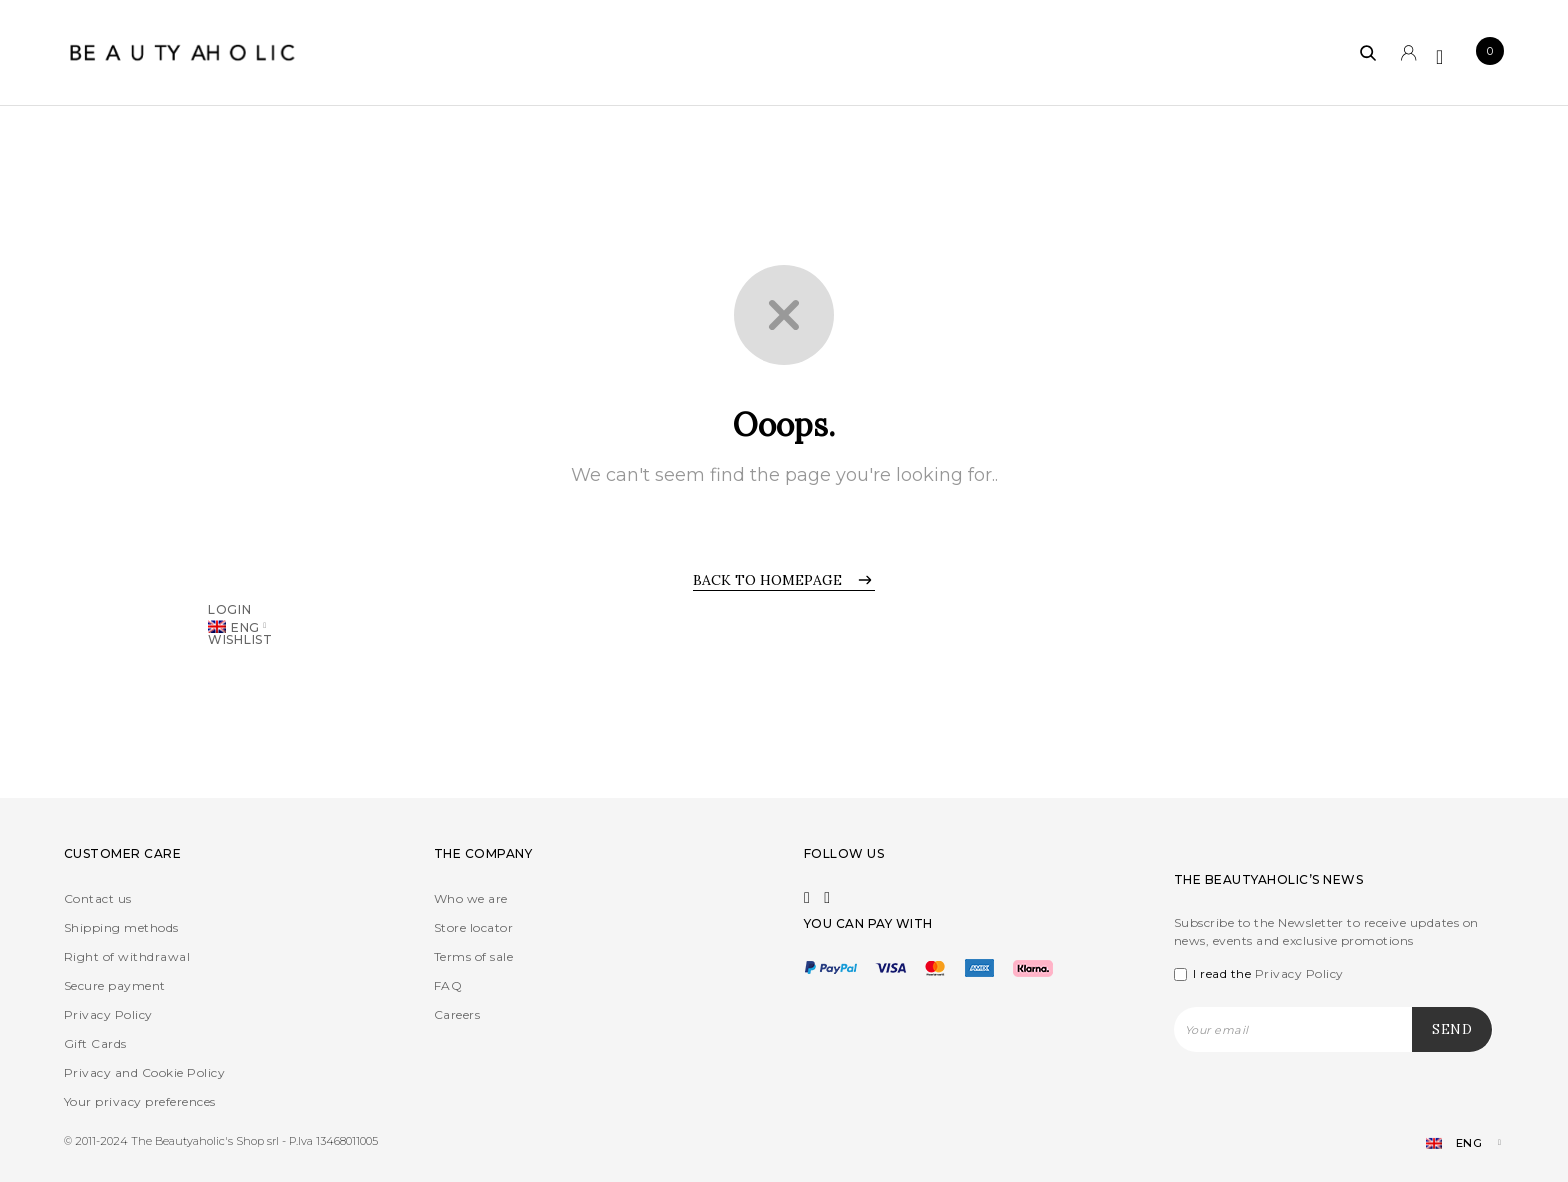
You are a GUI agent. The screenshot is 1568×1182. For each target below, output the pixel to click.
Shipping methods (121, 927)
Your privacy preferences (140, 1101)
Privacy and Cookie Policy (144, 1072)
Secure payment (115, 985)
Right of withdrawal (127, 956)
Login (230, 608)
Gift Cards (95, 1043)
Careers (457, 1014)
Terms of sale (473, 956)
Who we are (471, 898)
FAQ (448, 985)
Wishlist (240, 638)
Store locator (473, 927)
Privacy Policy (108, 1014)
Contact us (98, 898)
